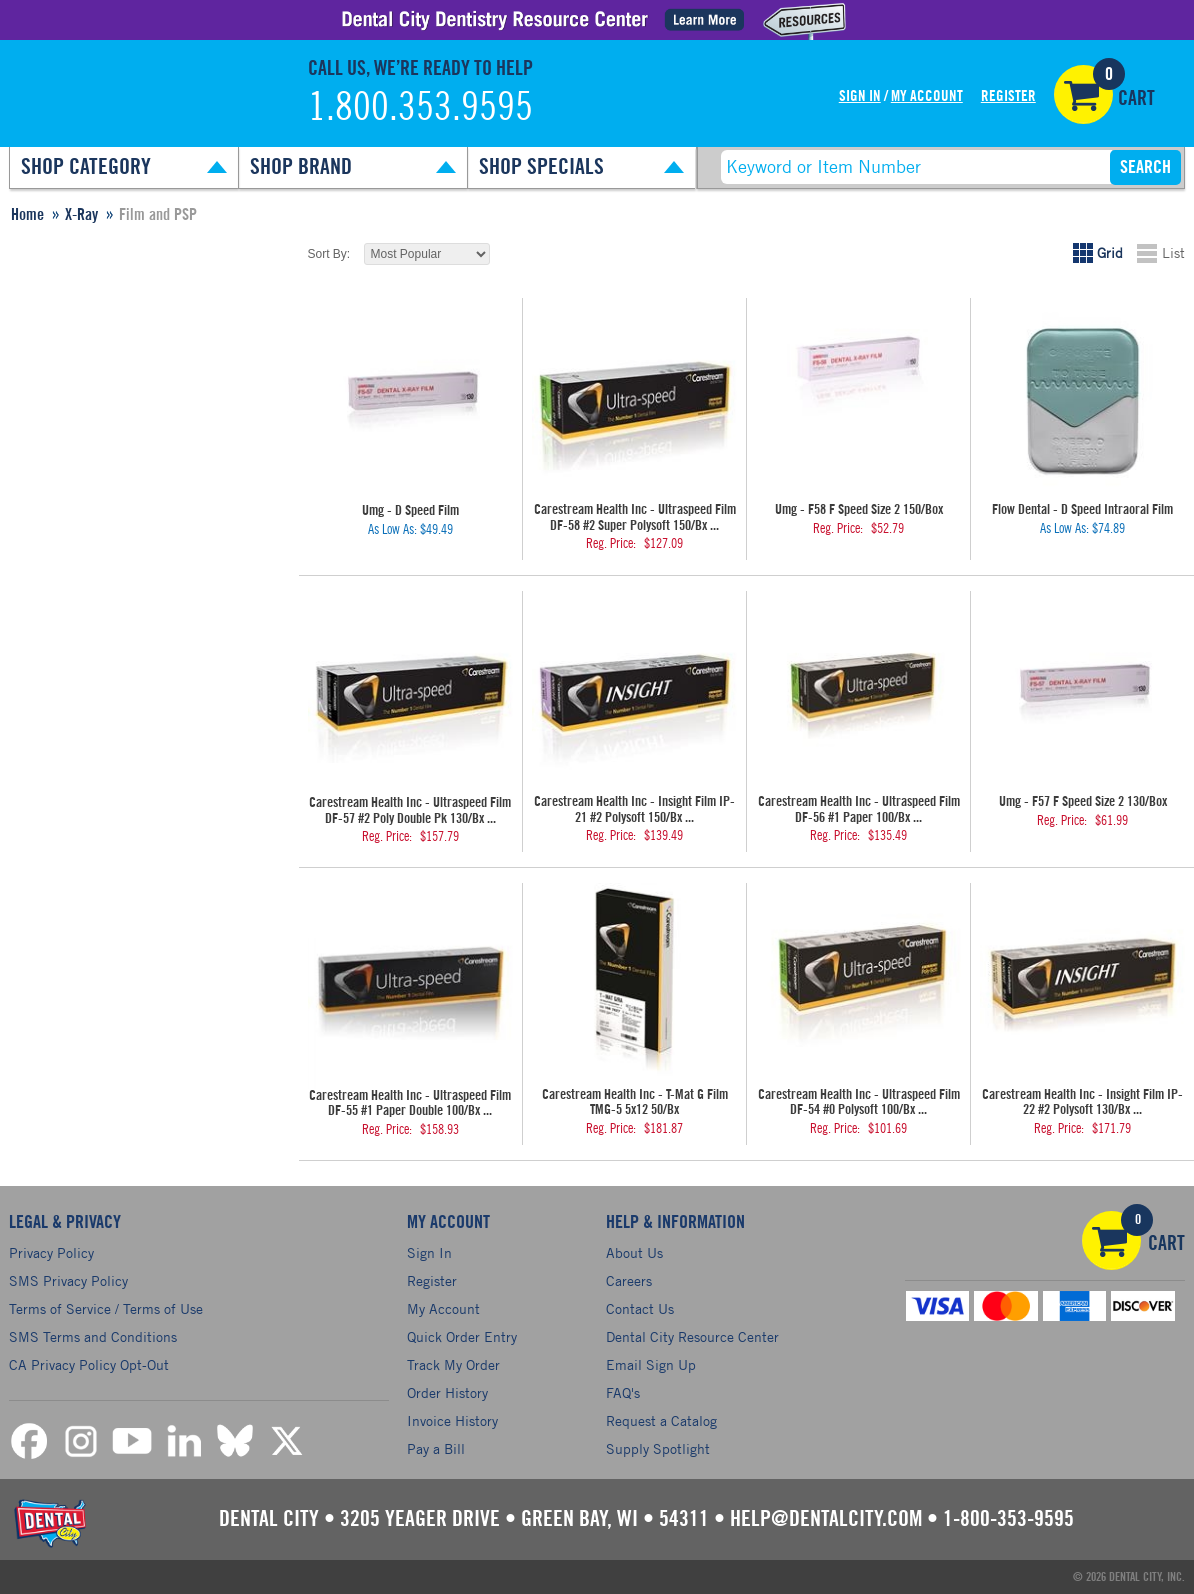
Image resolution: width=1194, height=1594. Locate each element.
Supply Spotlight (658, 1448)
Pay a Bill (436, 1448)
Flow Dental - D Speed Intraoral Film (1082, 510)
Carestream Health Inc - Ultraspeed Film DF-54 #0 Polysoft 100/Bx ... (859, 1102)
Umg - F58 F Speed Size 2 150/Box (859, 510)
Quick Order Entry (462, 1336)
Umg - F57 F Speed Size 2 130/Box (1083, 802)
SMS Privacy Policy (68, 1280)
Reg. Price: (611, 544)
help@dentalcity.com (826, 1519)
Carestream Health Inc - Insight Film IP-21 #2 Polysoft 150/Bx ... (634, 809)
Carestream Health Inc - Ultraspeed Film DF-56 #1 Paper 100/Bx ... (859, 809)
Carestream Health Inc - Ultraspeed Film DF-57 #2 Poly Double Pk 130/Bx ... (410, 810)
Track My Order (453, 1364)
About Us (634, 1252)
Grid (1110, 252)
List (1173, 252)
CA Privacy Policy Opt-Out (89, 1364)
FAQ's (623, 1392)
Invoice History (452, 1420)
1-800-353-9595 (1008, 1519)
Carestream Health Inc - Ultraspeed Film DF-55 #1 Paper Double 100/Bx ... (410, 1103)
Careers (629, 1280)
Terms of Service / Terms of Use (106, 1308)
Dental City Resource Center (692, 1336)
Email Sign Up (651, 1364)
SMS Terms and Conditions (93, 1336)
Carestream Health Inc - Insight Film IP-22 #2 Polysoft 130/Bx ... (1082, 1102)
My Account (927, 96)
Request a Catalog (661, 1420)
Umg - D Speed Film (410, 511)
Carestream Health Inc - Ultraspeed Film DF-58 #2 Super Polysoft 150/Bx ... (635, 517)
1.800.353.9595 (420, 108)
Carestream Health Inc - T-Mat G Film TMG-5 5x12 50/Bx (635, 1102)
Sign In (860, 96)
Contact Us (640, 1308)
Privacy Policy (51, 1252)
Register (1008, 96)
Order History (447, 1392)
